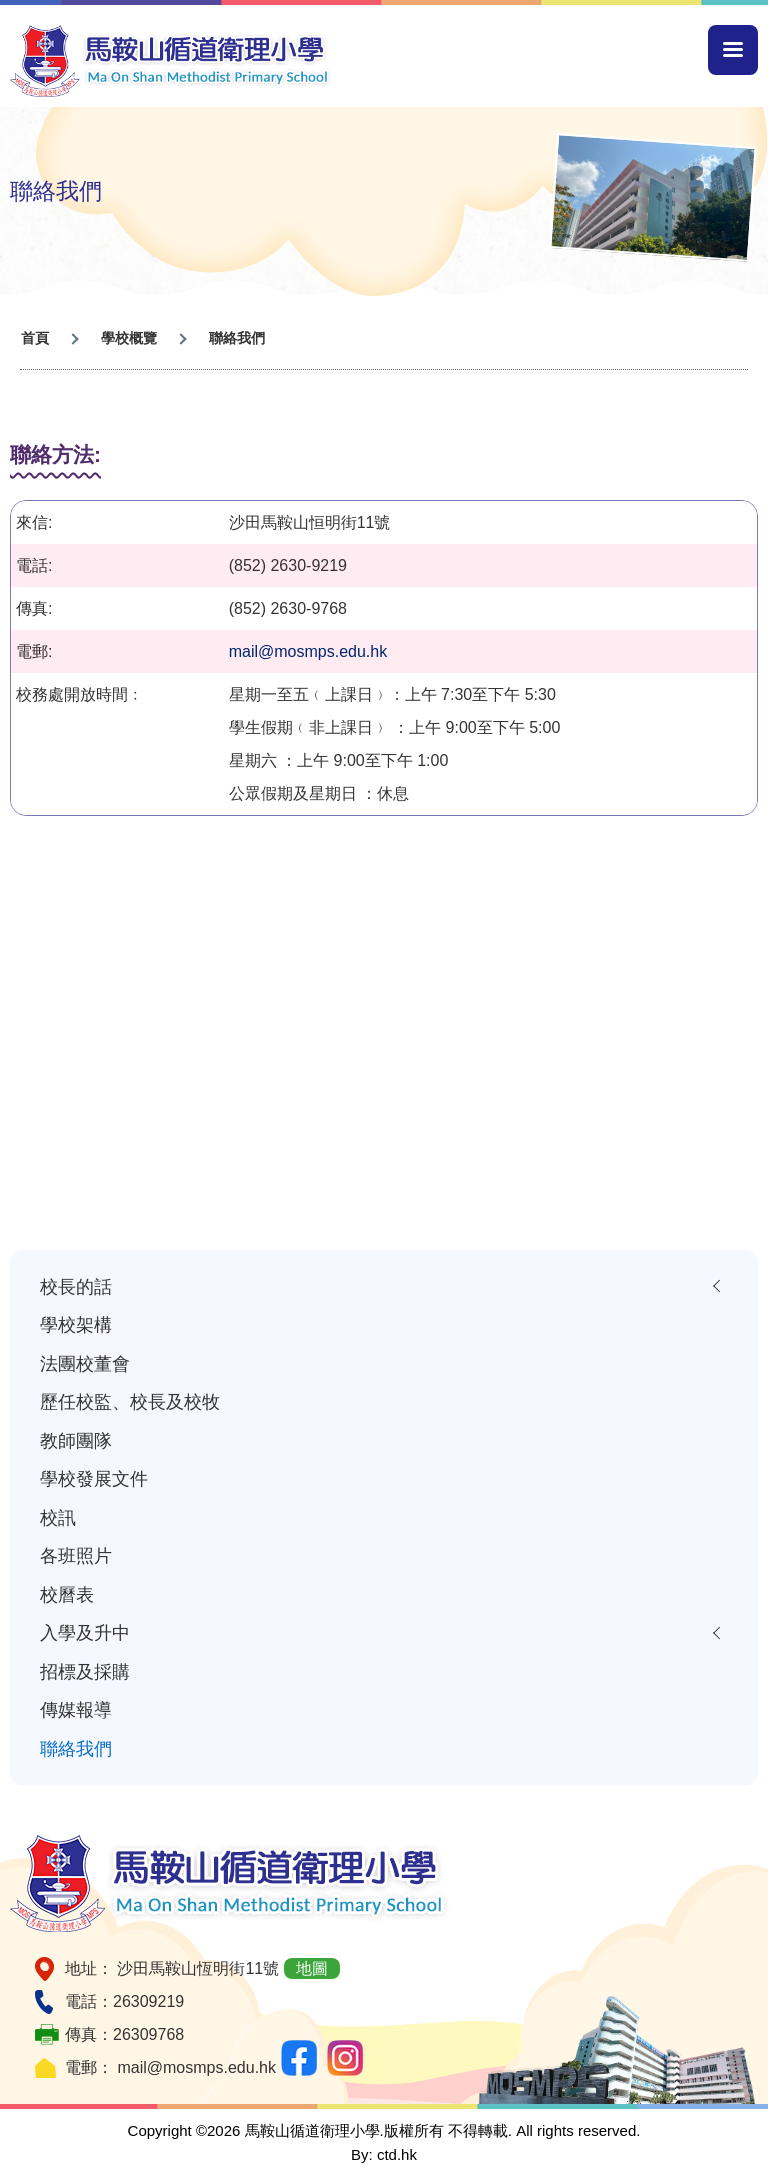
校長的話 (76, 1286)
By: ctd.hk (384, 2154)
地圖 (312, 1968)
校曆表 (67, 1594)
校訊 (58, 1517)
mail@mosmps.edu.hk (308, 651)
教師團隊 (76, 1440)
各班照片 (76, 1555)
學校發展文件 (94, 1478)
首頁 (35, 338)
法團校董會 (85, 1363)
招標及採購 (85, 1671)
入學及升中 (85, 1632)
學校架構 (76, 1324)
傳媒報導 (76, 1709)
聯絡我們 (76, 1748)
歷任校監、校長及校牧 (130, 1401)
